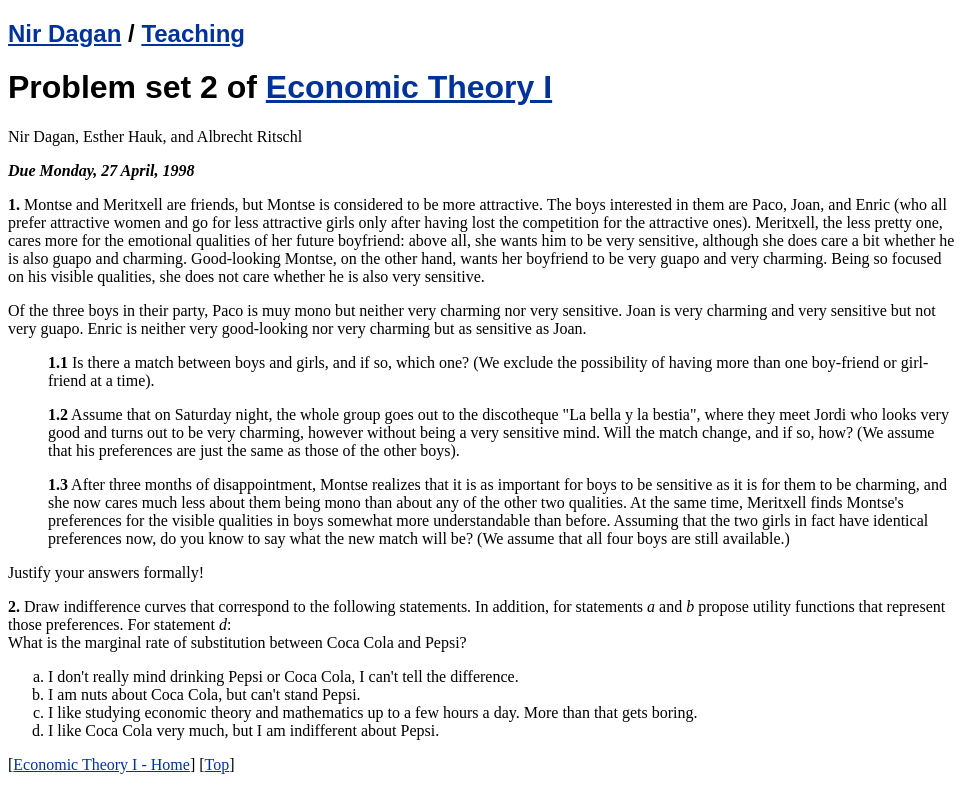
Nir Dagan (64, 33)
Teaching (193, 33)
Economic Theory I (409, 87)
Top (217, 764)
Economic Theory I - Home (101, 764)
